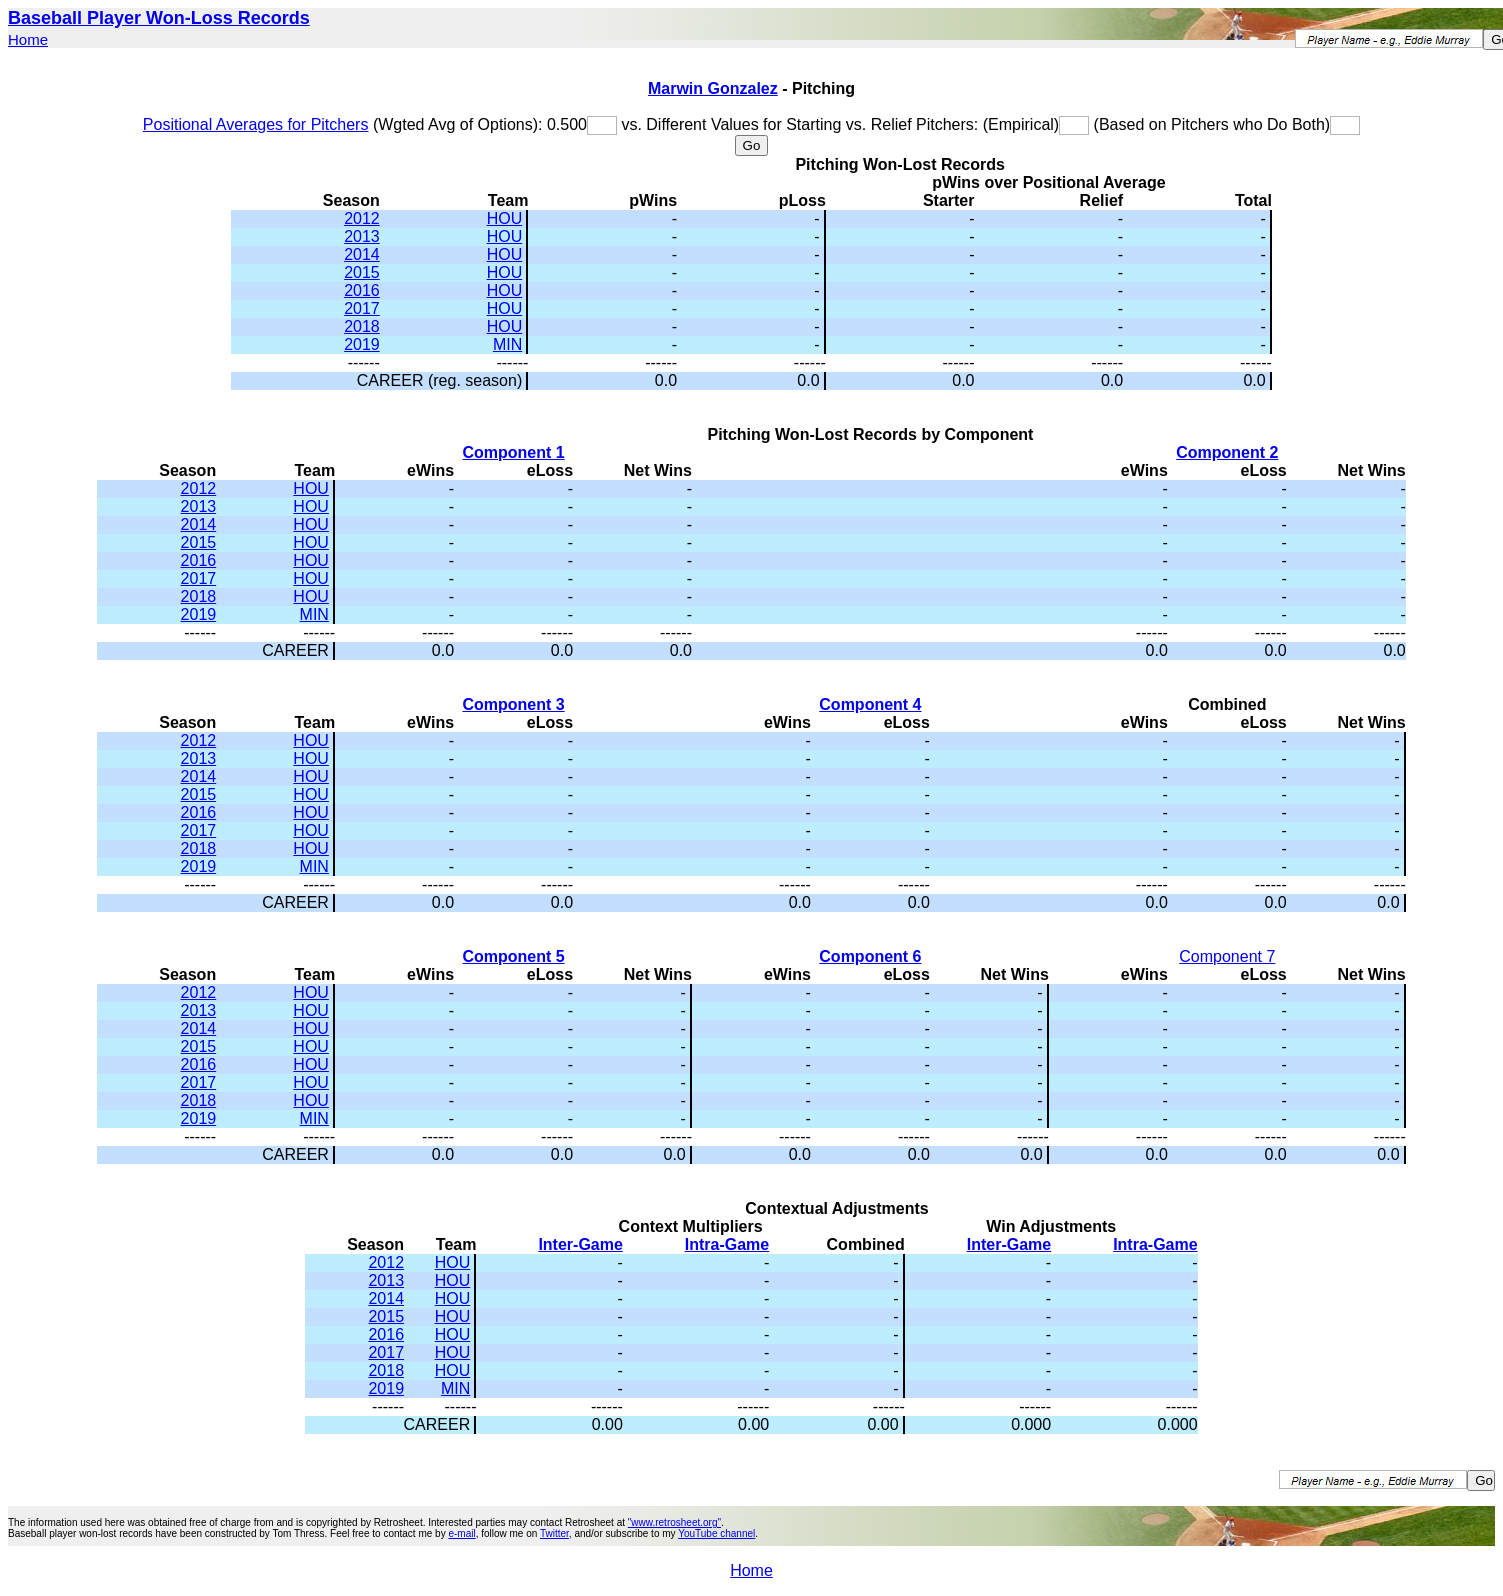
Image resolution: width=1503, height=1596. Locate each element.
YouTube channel (716, 1533)
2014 (362, 254)
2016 (362, 290)
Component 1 (513, 452)
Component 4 (870, 704)
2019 (362, 344)
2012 (362, 218)
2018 (362, 326)
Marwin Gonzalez (713, 88)
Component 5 (513, 956)
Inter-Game (580, 1244)
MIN (507, 344)
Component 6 (870, 956)
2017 (362, 308)
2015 (362, 272)
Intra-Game (727, 1244)
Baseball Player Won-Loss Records (159, 18)
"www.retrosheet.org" (674, 1522)
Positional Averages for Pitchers (256, 124)
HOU (505, 218)
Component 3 (513, 704)
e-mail (461, 1533)
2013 (362, 236)
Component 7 (1227, 956)
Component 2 (1227, 452)
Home (28, 39)
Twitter (554, 1533)
